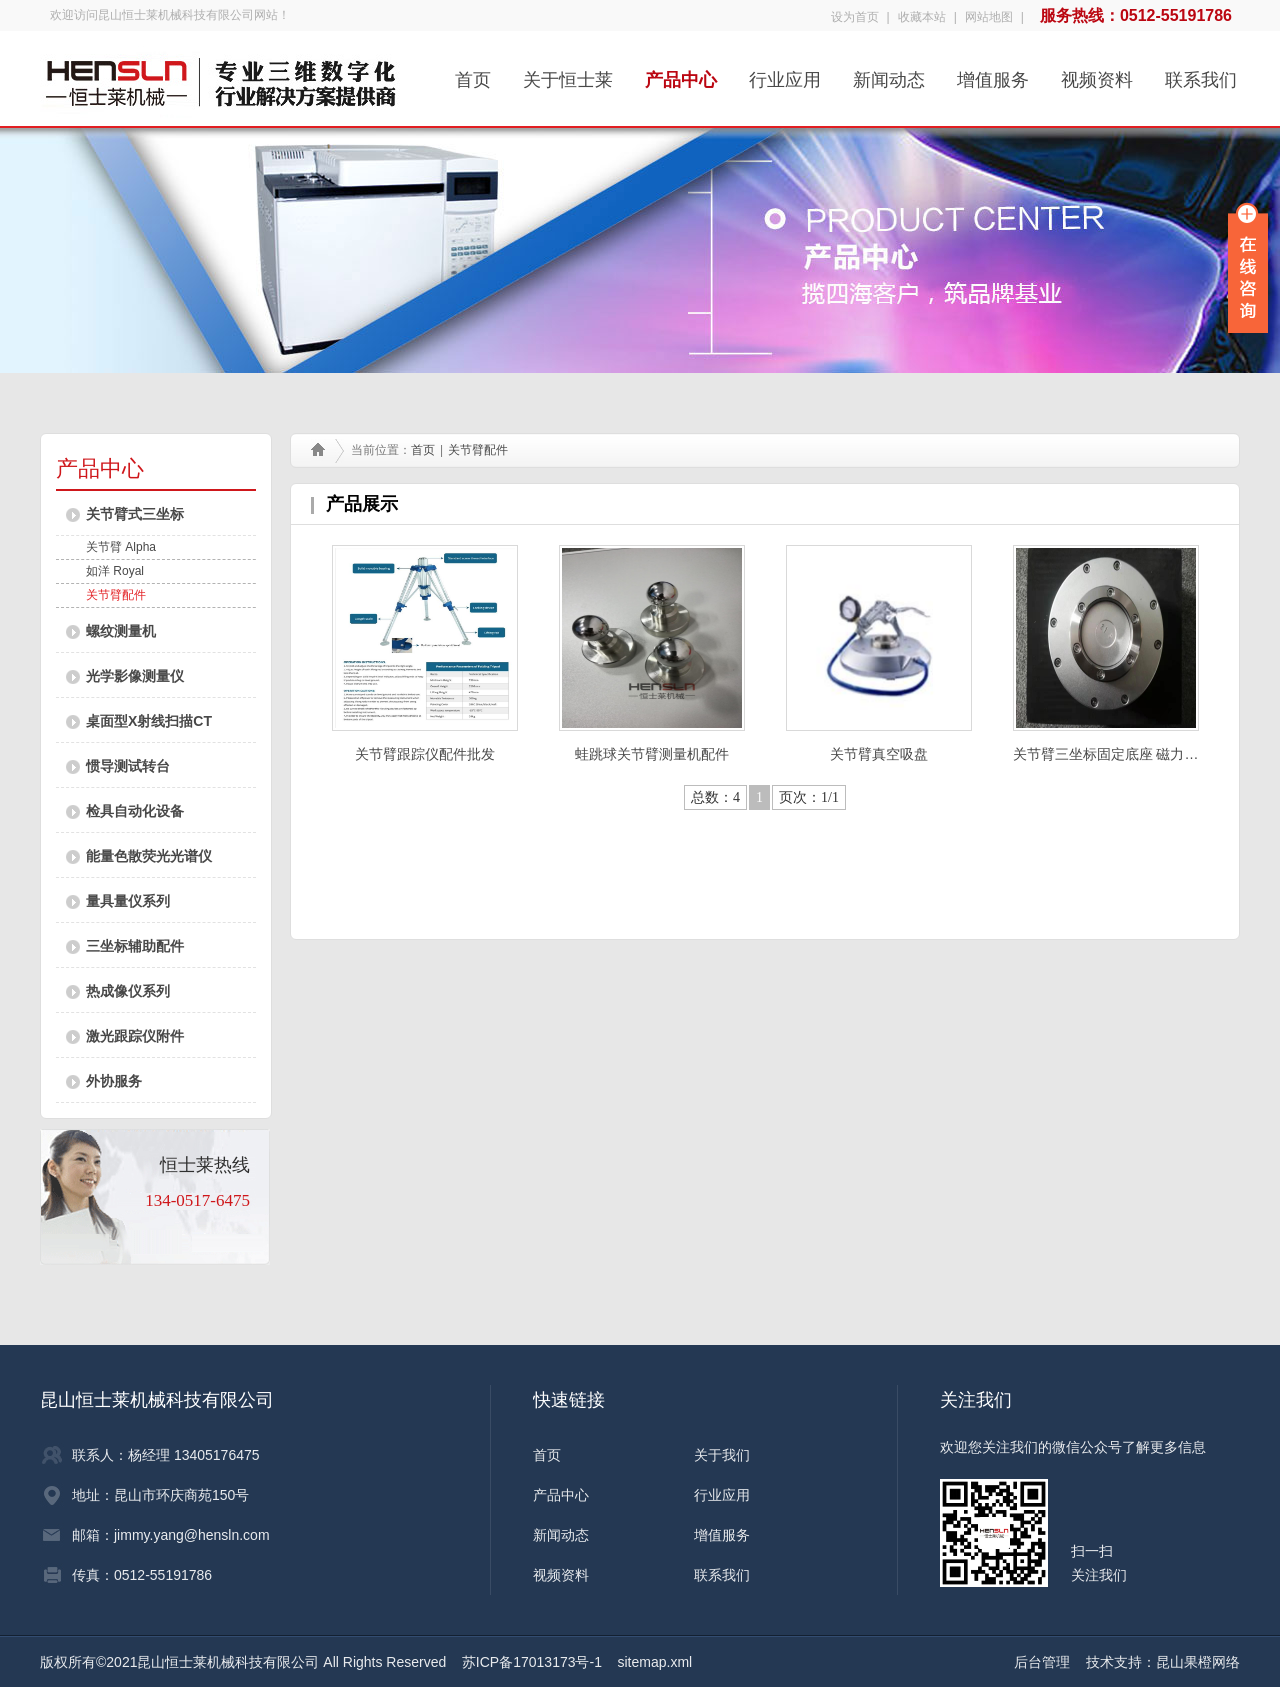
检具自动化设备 (135, 811)
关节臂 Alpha (121, 547)
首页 (473, 73)
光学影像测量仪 (135, 676)
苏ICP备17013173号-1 (532, 1662)
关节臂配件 (116, 595)
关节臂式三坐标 (135, 514)
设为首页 (855, 17)
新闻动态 (889, 73)
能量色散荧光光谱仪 (149, 856)
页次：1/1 (809, 797)
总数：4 (715, 797)
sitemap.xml (655, 1662)
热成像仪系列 (128, 991)
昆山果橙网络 (1198, 1662)
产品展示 (362, 504)
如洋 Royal (115, 571)
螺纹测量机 (121, 631)
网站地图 (989, 17)
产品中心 (681, 73)
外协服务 (114, 1081)
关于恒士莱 (568, 73)
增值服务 (993, 73)
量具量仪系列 (128, 901)
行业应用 (785, 73)
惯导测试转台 (128, 766)
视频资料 (1097, 73)
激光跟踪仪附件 (135, 1036)
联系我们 (1201, 73)
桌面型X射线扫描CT (149, 721)
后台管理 (1042, 1662)
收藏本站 (922, 17)
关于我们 (722, 1455)
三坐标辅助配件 (135, 946)
